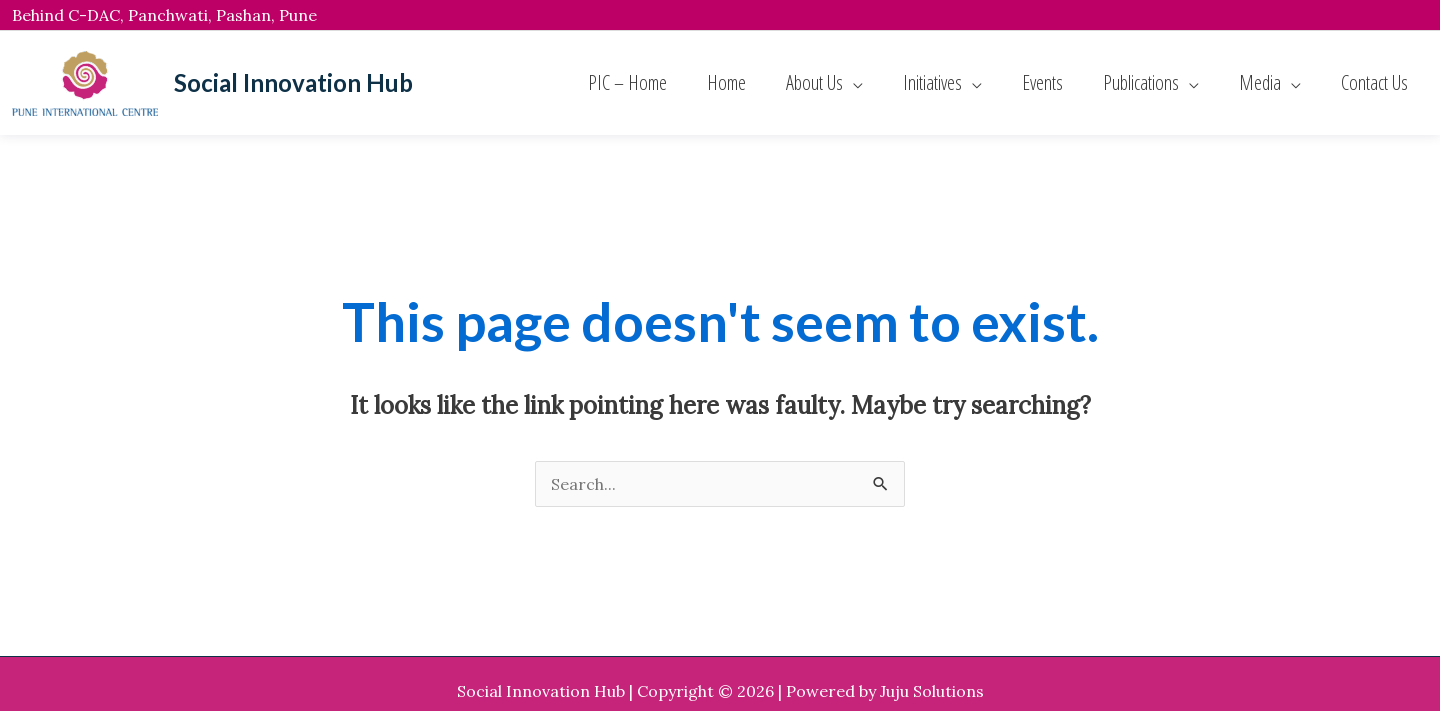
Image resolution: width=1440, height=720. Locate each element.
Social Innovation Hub (293, 82)
